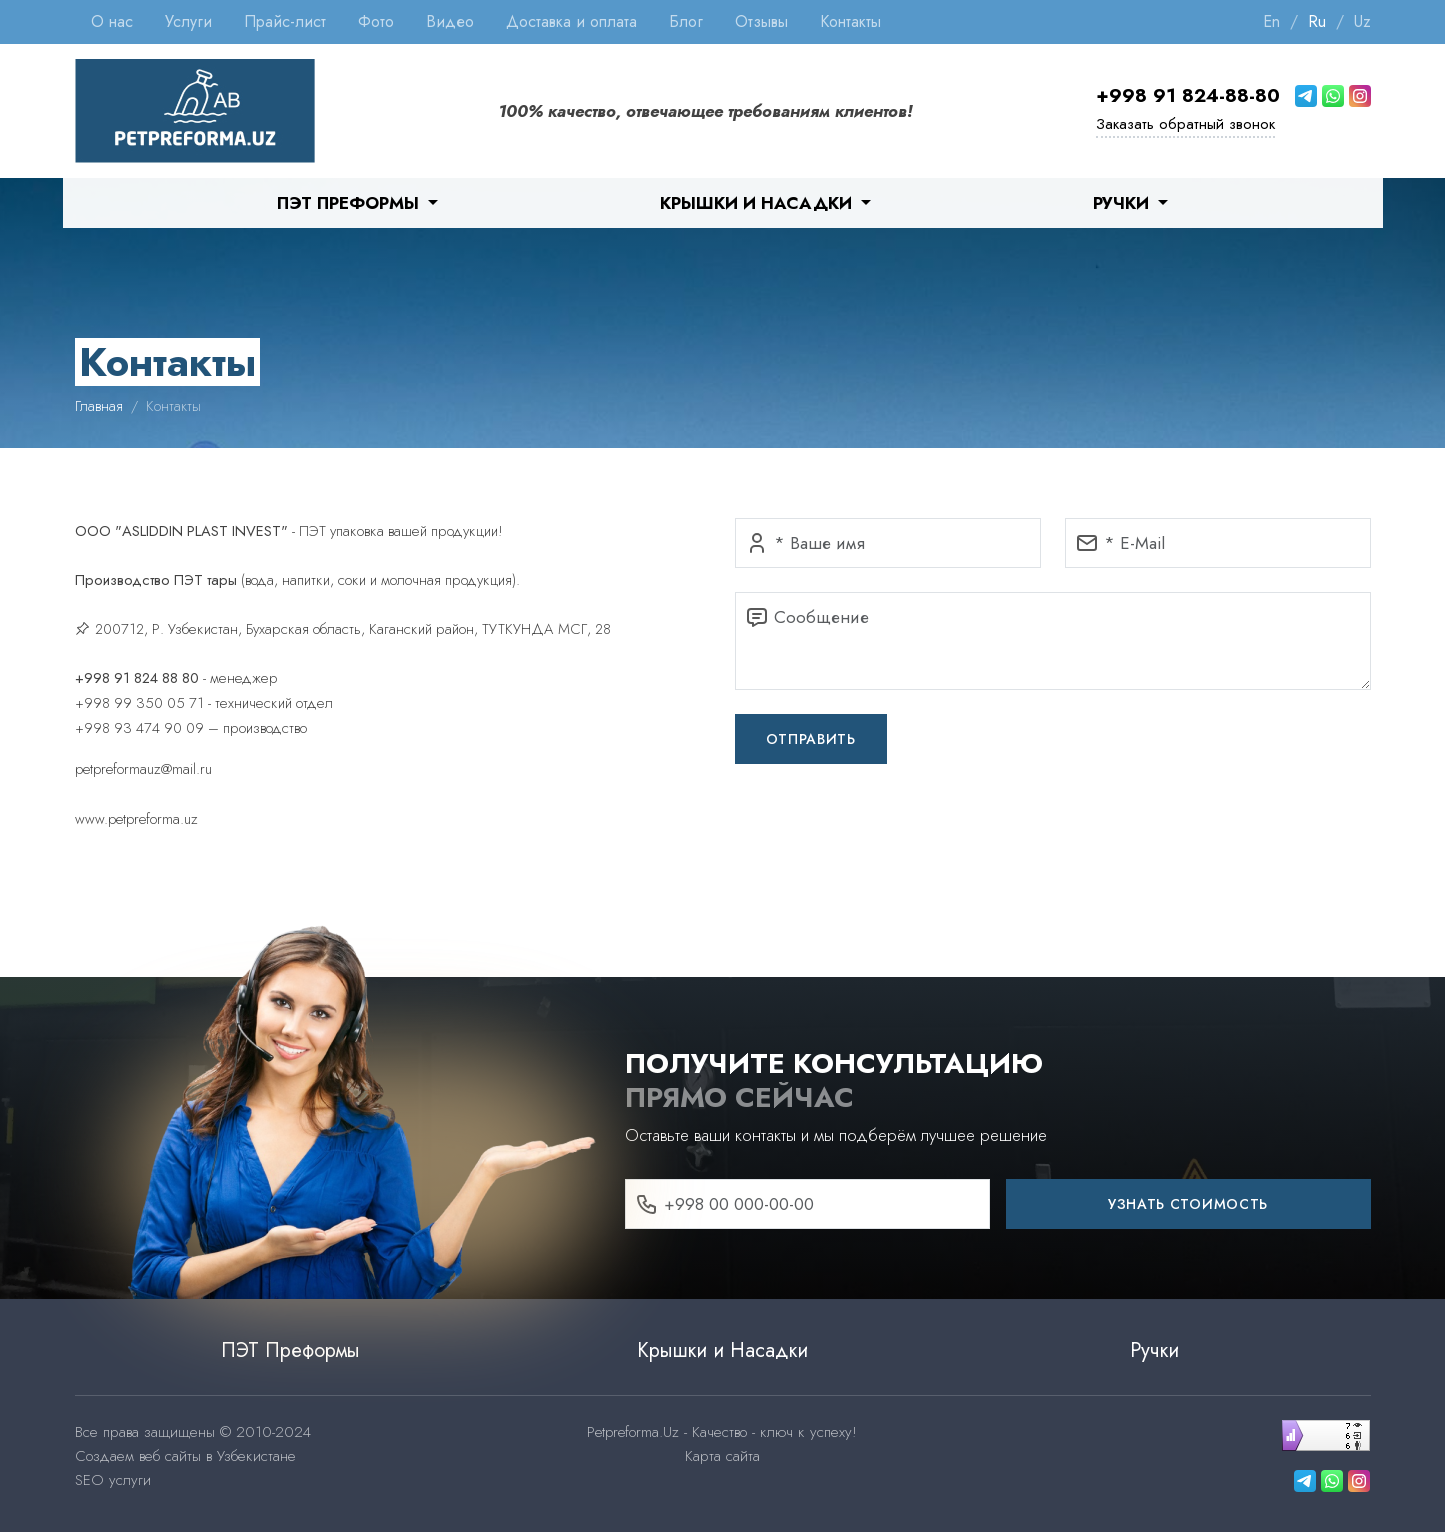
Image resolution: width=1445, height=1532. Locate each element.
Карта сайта (722, 1456)
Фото (376, 21)
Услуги (188, 21)
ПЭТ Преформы (290, 1350)
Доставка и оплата (571, 21)
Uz (1362, 21)
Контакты (850, 21)
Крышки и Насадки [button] (758, 203)
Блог (686, 21)
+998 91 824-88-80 (1188, 95)
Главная (99, 406)
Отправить (811, 739)
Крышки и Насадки (722, 1350)
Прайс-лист (285, 21)
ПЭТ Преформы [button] (350, 203)
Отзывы (761, 21)
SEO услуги (113, 1480)
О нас (112, 21)
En (1271, 21)
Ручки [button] (1123, 203)
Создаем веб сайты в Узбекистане (185, 1456)
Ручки (1154, 1350)
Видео (450, 21)
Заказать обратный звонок (1185, 124)
